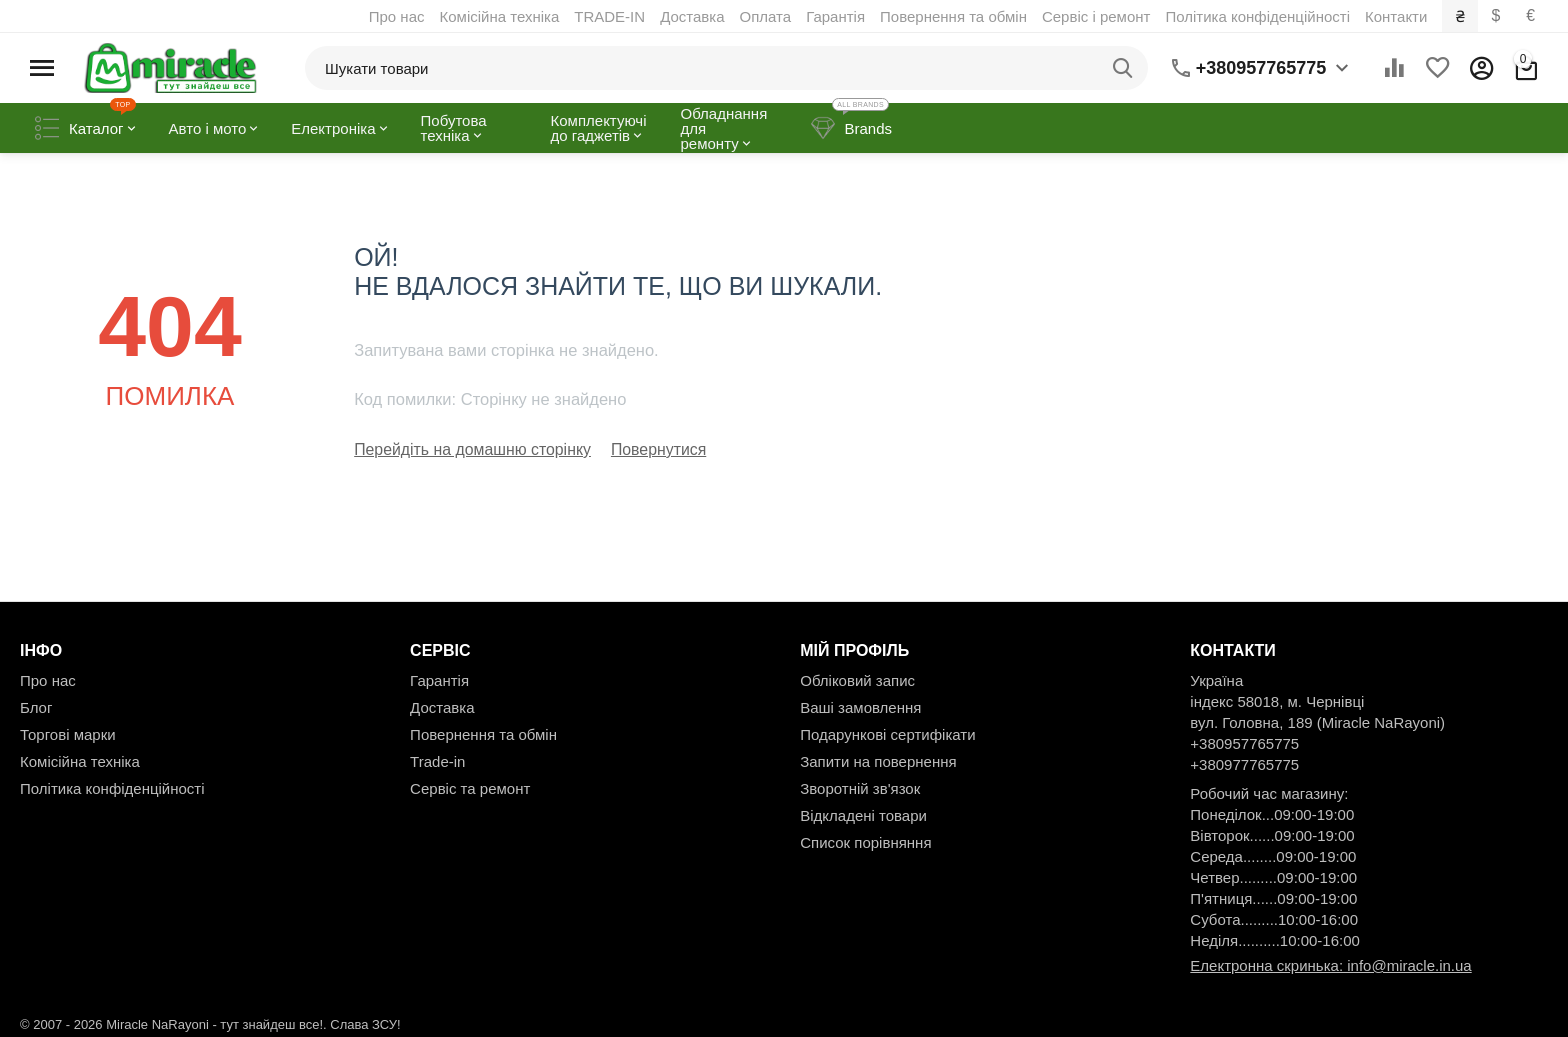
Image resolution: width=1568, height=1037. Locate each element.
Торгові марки (68, 733)
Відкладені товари (863, 814)
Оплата (767, 16)
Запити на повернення (878, 760)
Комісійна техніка (501, 16)
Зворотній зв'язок (860, 787)
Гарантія (837, 16)
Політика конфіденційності (1259, 16)
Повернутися (643, 449)
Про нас (399, 16)
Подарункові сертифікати (887, 733)
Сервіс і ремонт (1098, 16)
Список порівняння (865, 841)
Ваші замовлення (860, 706)
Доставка (694, 16)
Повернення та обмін (955, 16)
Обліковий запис (857, 679)
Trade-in (437, 760)
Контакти (1398, 16)
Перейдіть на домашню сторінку (466, 449)
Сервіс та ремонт (470, 787)
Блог (36, 706)
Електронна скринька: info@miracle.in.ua (1330, 964)
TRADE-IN (611, 16)
